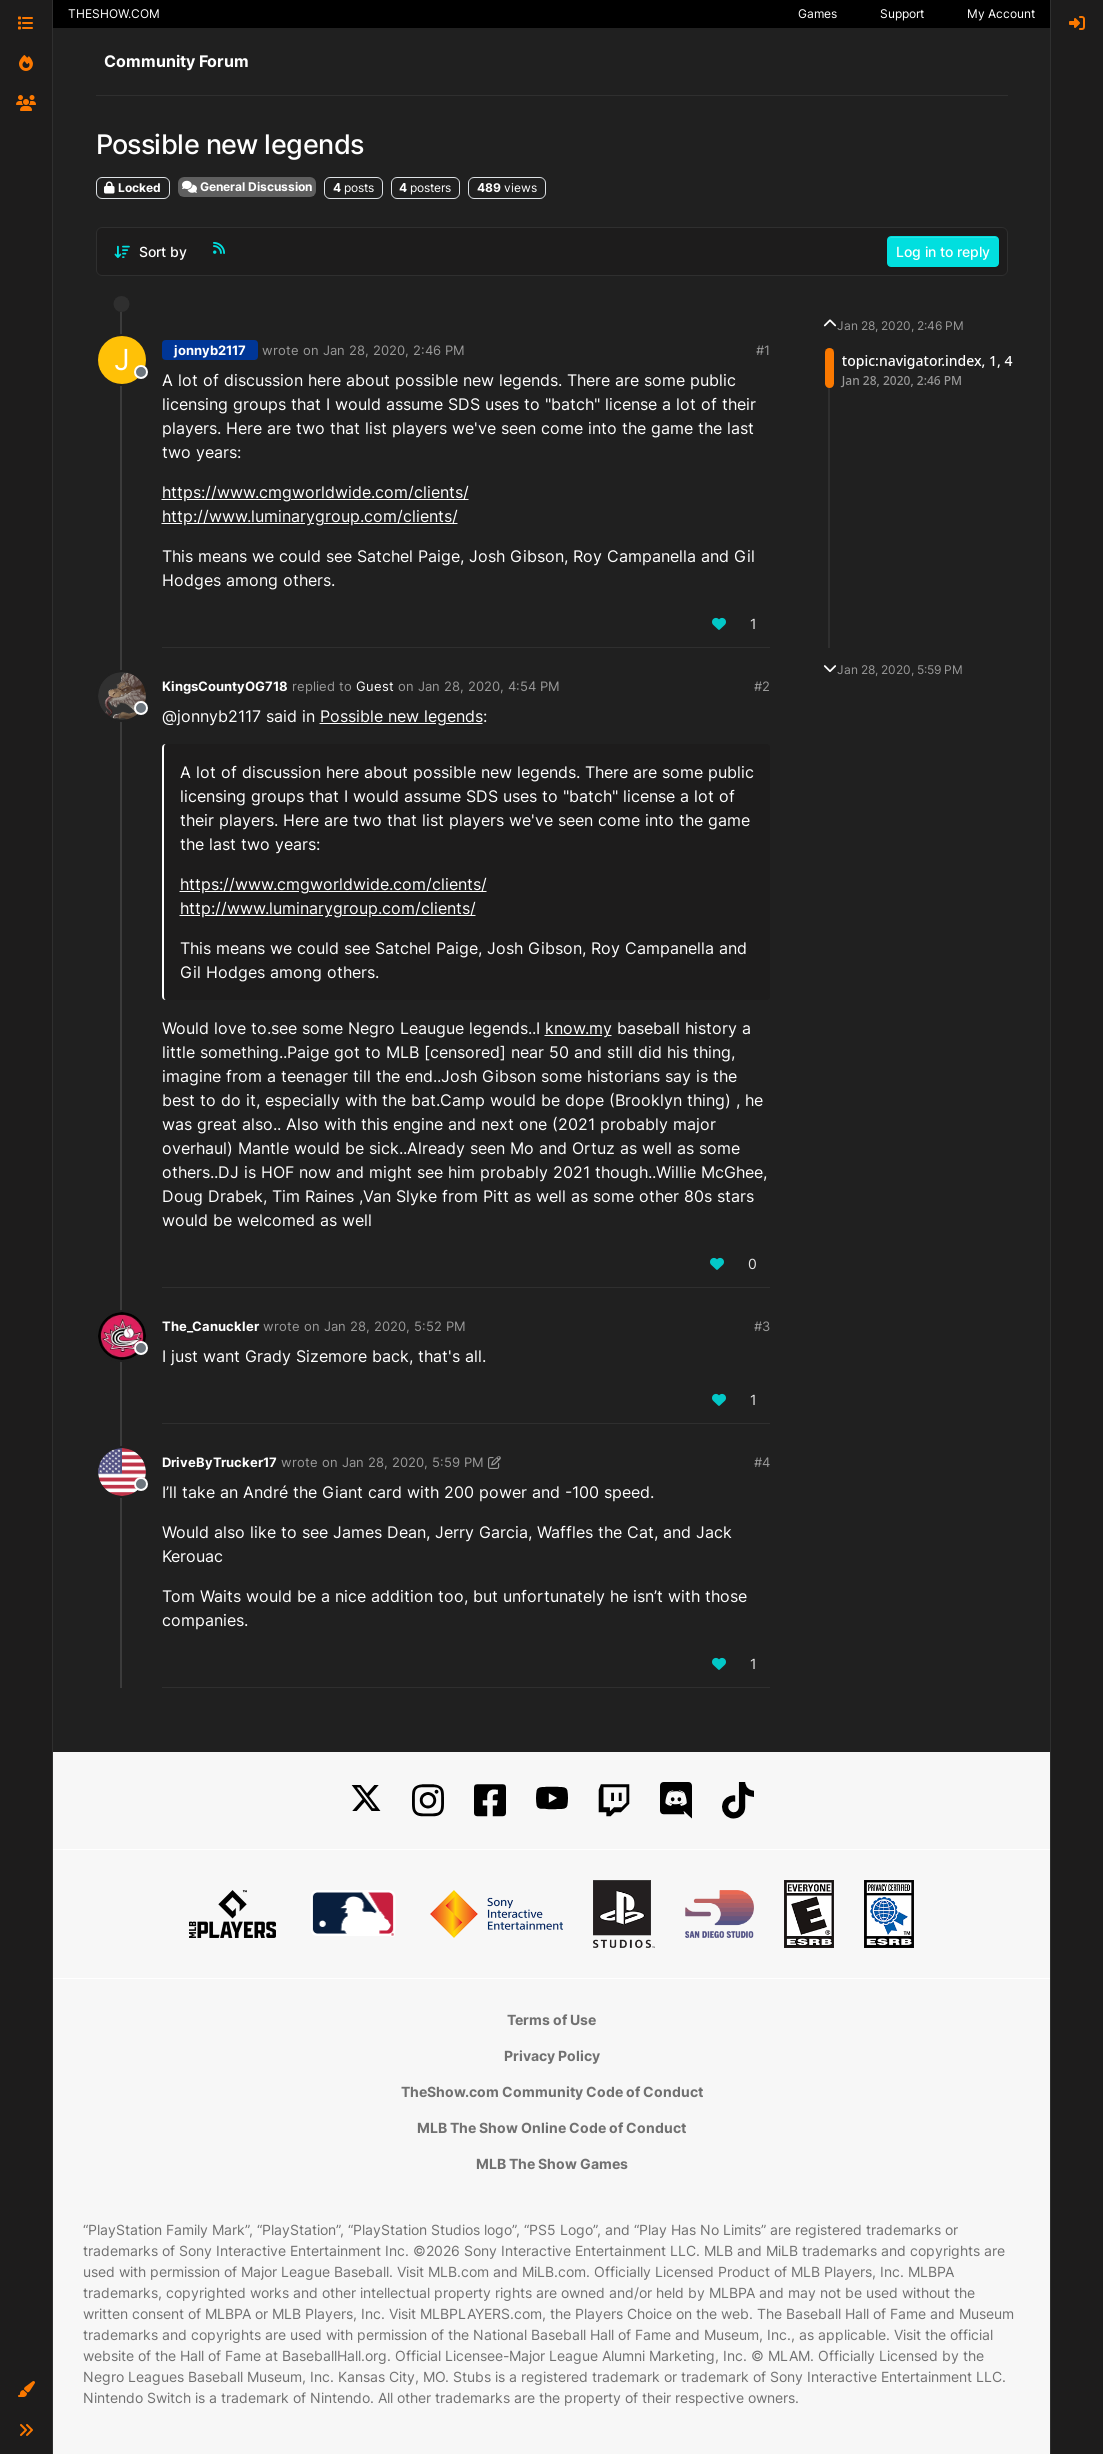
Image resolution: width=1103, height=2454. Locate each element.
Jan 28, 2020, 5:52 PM (395, 1326)
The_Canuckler (210, 1326)
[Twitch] (614, 1800)
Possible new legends (401, 716)
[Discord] (676, 1800)
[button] (26, 2390)
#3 (762, 1326)
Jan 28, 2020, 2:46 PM (394, 350)
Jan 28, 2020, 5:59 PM (413, 1462)
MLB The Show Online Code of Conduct (551, 2127)
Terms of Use (551, 2019)
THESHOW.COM (114, 13)
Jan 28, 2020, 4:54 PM (489, 686)
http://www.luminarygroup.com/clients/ (310, 516)
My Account (1001, 13)
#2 (762, 686)
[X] (366, 1800)
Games (817, 13)
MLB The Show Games (552, 2163)
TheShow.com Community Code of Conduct (552, 2091)
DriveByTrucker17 (219, 1462)
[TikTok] (738, 1800)
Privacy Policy (552, 2055)
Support (902, 13)
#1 (763, 350)
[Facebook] (490, 1800)
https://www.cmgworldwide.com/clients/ (315, 492)
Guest (375, 686)
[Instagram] (428, 1800)
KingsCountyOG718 (225, 686)
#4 (762, 1462)
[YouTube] (552, 1800)
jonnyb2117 (210, 350)
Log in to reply (943, 251)
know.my (578, 1028)
